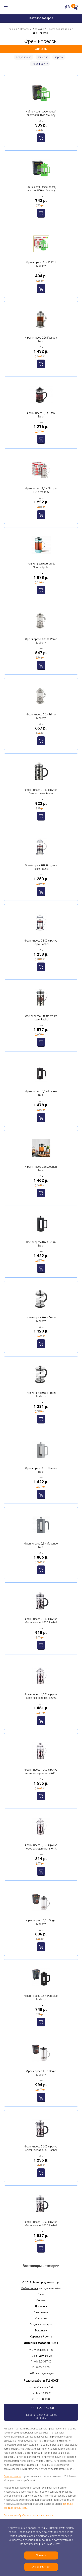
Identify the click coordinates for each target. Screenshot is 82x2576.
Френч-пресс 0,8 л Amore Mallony (41, 1394)
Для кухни (38, 29)
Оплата (41, 2300)
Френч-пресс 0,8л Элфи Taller (41, 414)
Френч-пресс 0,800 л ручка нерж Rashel (41, 942)
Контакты (41, 2318)
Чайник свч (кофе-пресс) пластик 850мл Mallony (41, 188)
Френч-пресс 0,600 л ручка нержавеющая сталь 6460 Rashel (41, 1696)
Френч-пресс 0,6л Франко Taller (41, 1093)
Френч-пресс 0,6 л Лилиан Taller (41, 1470)
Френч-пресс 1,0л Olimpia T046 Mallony (41, 490)
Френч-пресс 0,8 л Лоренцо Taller (41, 1545)
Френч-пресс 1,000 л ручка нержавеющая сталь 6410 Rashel (41, 1771)
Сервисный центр (41, 2336)
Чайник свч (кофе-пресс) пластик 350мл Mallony (41, 113)
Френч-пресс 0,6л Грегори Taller (41, 339)
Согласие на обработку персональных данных (29, 2515)
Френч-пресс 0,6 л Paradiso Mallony (41, 1997)
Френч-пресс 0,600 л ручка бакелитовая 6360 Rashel (41, 2148)
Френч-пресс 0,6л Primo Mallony (41, 716)
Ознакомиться (41, 2566)
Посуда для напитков (59, 29)
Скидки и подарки (41, 2324)
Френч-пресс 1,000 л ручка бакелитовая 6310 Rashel (41, 2223)
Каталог (24, 29)
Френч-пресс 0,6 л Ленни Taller (41, 1243)
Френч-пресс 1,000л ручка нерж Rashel (41, 1017)
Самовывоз (41, 2312)
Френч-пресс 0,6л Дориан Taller (41, 1168)
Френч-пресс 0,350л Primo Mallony (41, 641)
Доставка (41, 2306)
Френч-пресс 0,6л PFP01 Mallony (41, 264)
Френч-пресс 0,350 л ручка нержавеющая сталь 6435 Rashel (41, 1846)
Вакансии (41, 2330)
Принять (41, 2555)
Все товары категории (41, 2266)
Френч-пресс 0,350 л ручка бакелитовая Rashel (41, 791)
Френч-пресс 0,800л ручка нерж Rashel (41, 867)
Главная (12, 29)
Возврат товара (12, 2476)
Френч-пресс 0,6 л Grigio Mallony (41, 1922)
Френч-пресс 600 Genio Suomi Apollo (41, 565)
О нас (41, 2294)
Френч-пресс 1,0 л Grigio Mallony (41, 2073)
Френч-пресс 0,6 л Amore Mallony (41, 1319)
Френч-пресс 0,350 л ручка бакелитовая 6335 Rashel (41, 1620)
